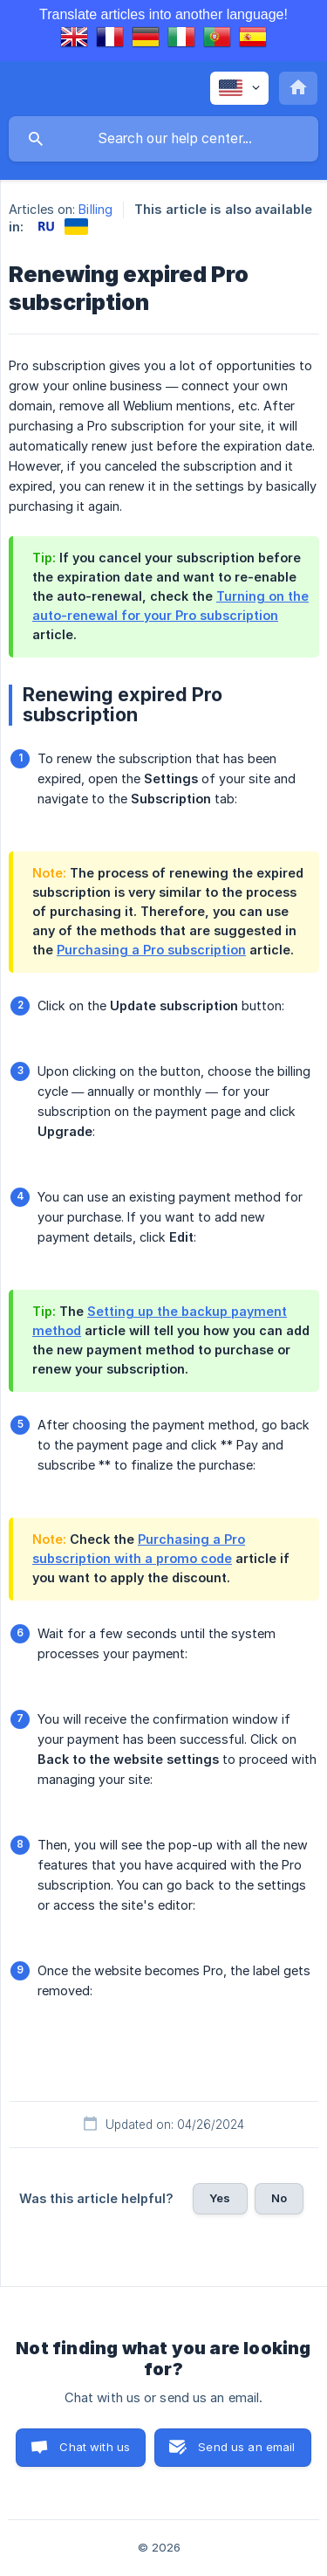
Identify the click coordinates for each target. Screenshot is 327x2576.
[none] (239, 88)
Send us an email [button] (246, 2447)
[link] (46, 226)
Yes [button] (219, 2198)
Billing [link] (95, 209)
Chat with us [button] (94, 2447)
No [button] (279, 2198)
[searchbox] (163, 139)
